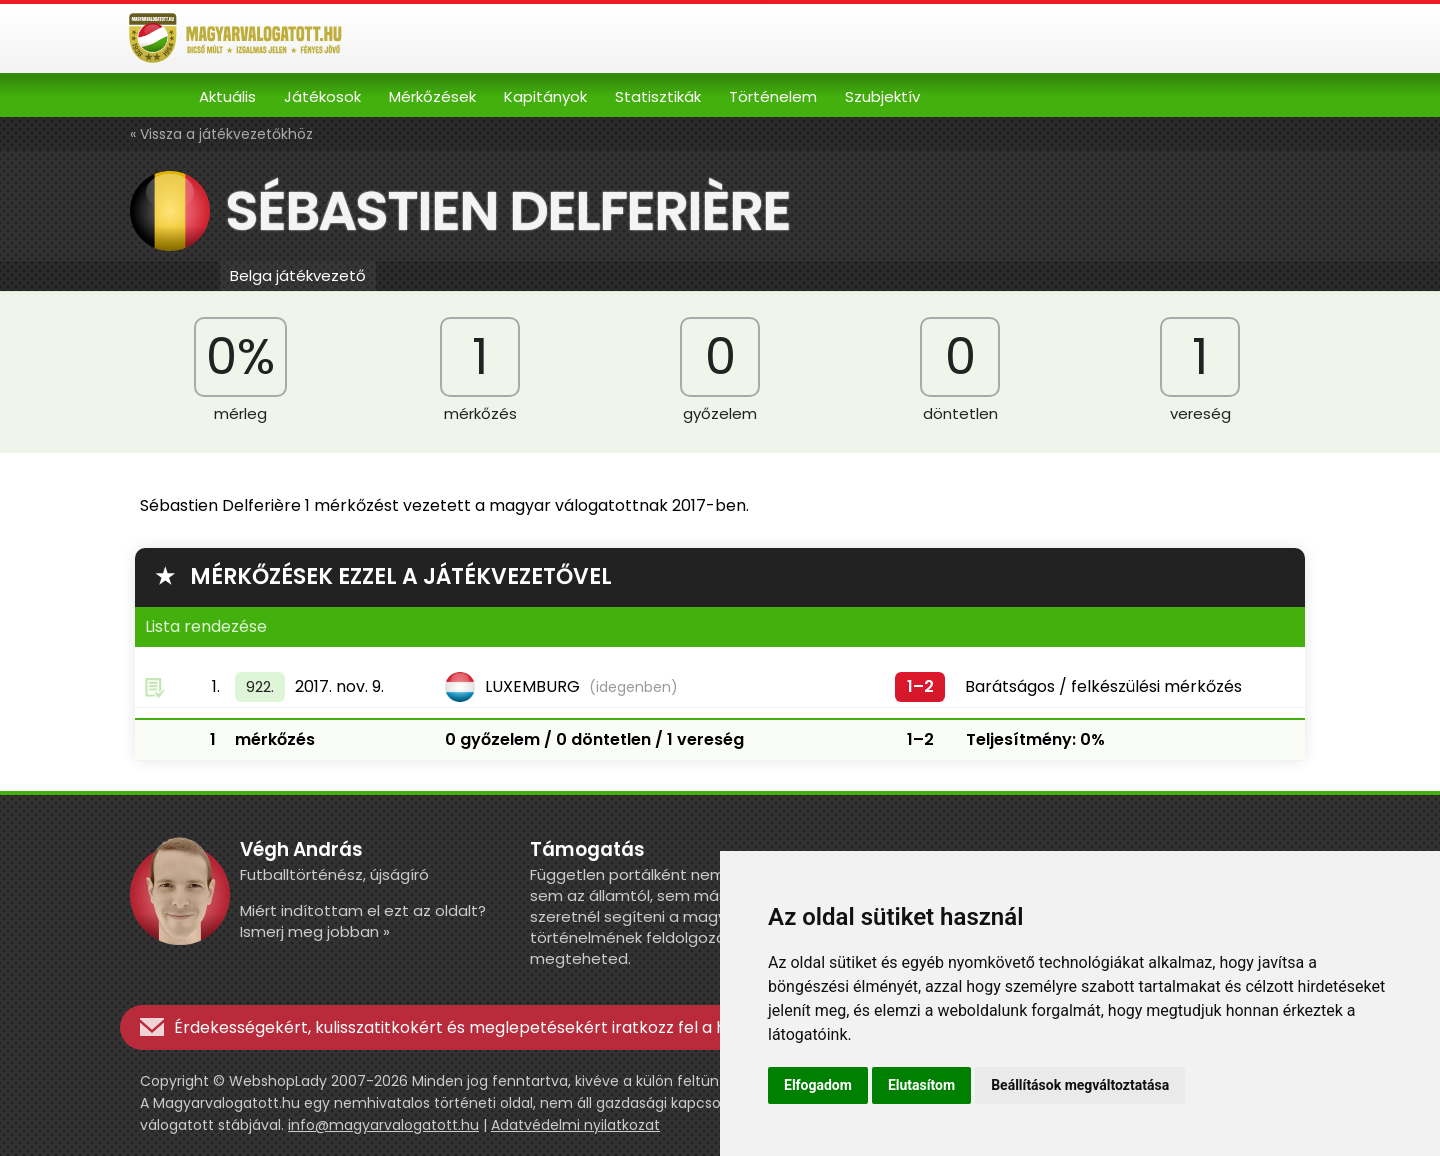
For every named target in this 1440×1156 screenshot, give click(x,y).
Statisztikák (658, 96)
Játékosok (322, 96)
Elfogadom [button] (818, 1085)
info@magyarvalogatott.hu (383, 1125)
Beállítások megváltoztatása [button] (1080, 1085)
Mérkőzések (432, 96)
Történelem (773, 96)
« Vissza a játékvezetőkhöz (221, 134)
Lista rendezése (206, 626)
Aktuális (227, 96)
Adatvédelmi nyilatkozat (575, 1125)
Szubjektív (882, 96)
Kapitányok (545, 96)
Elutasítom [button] (921, 1085)
